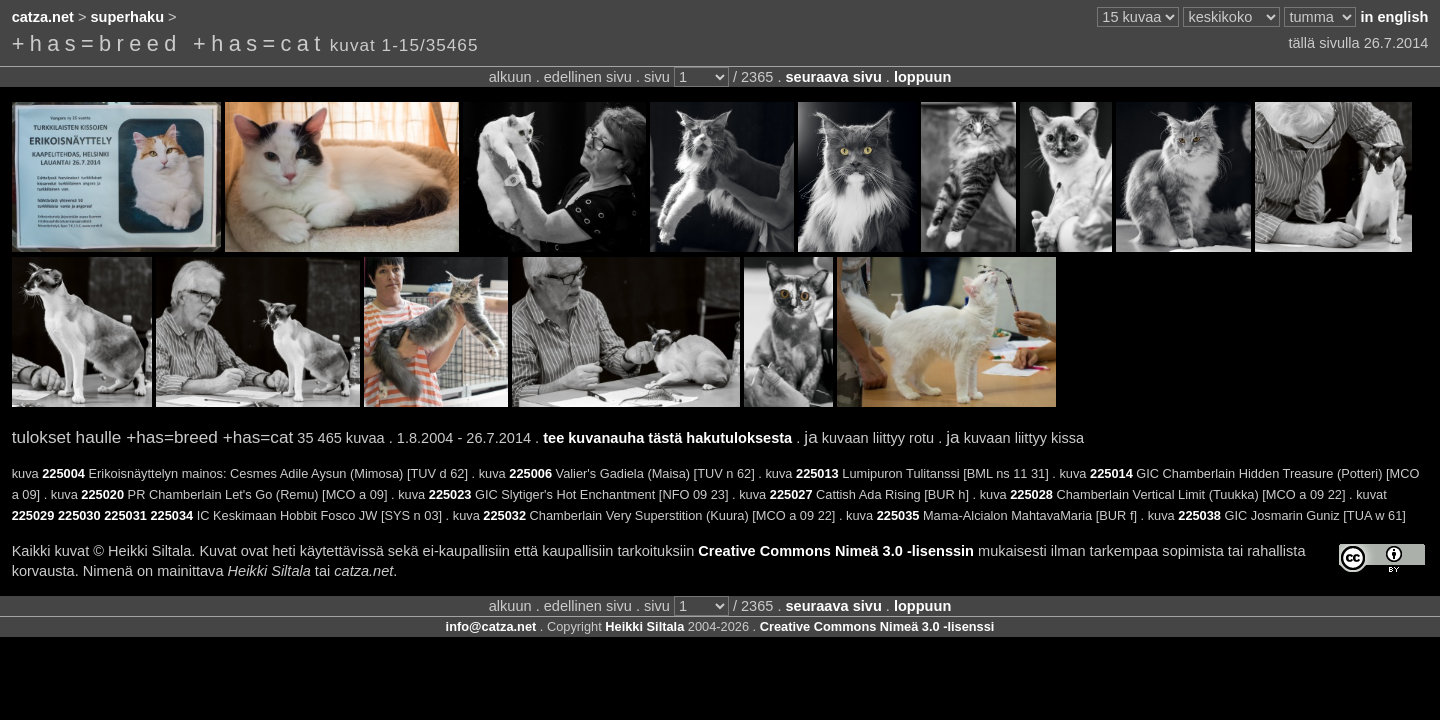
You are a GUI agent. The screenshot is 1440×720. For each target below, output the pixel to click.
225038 (1199, 515)
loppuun (922, 77)
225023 (450, 494)
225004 (63, 473)
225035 (898, 515)
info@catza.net (491, 626)
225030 (79, 515)
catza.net (43, 17)
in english (1394, 17)
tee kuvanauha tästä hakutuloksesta (667, 438)
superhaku (128, 17)
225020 (102, 494)
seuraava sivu (834, 77)
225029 (33, 515)
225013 (817, 473)
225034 (171, 515)
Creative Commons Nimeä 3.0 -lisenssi (877, 626)
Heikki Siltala (644, 626)
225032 (504, 515)
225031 (125, 515)
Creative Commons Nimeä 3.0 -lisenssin (836, 551)
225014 (1111, 473)
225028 (1031, 494)
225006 (530, 473)
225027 (791, 494)
